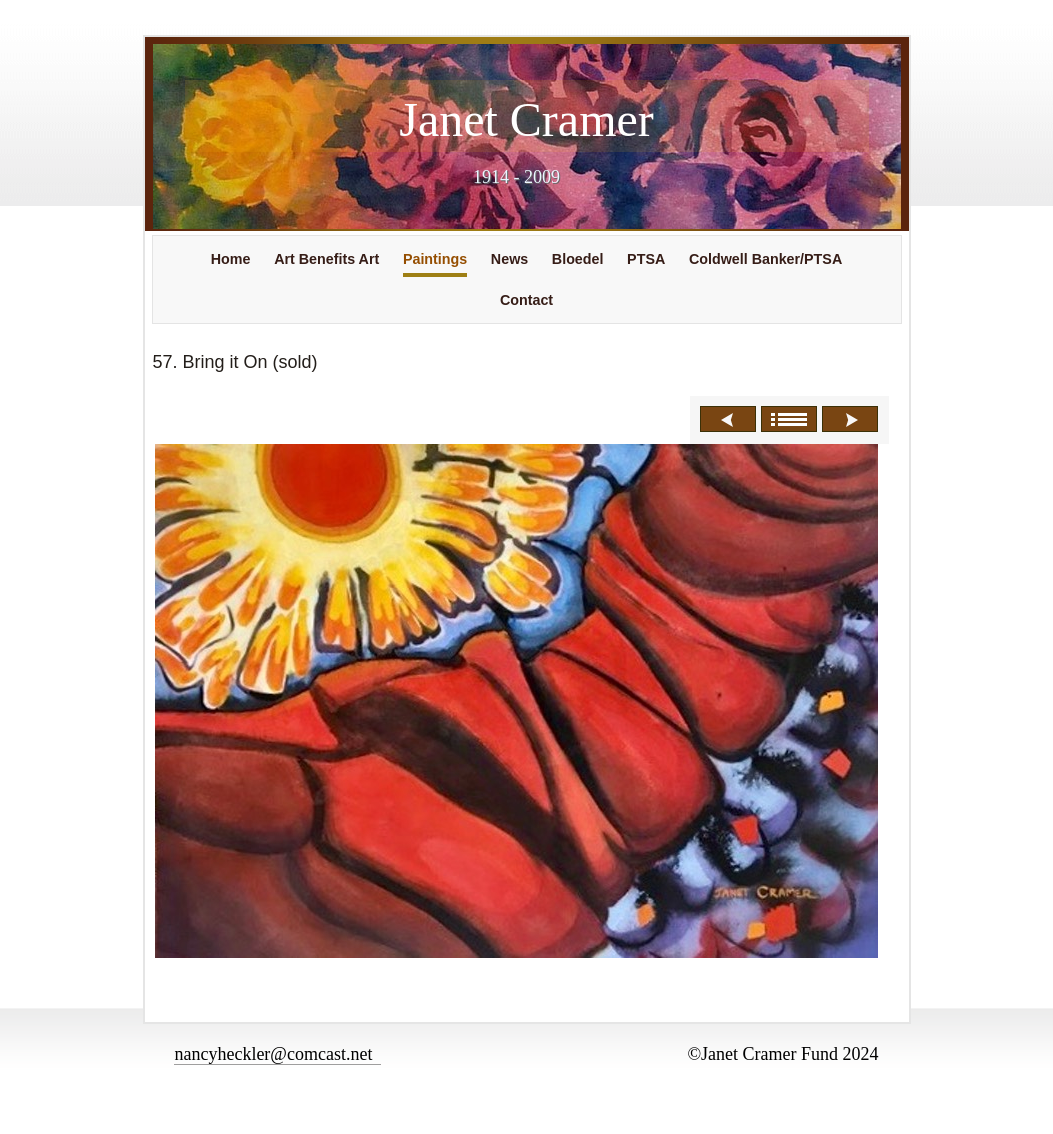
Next (850, 419)
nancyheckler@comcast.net (277, 1054)
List (789, 419)
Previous (728, 419)
